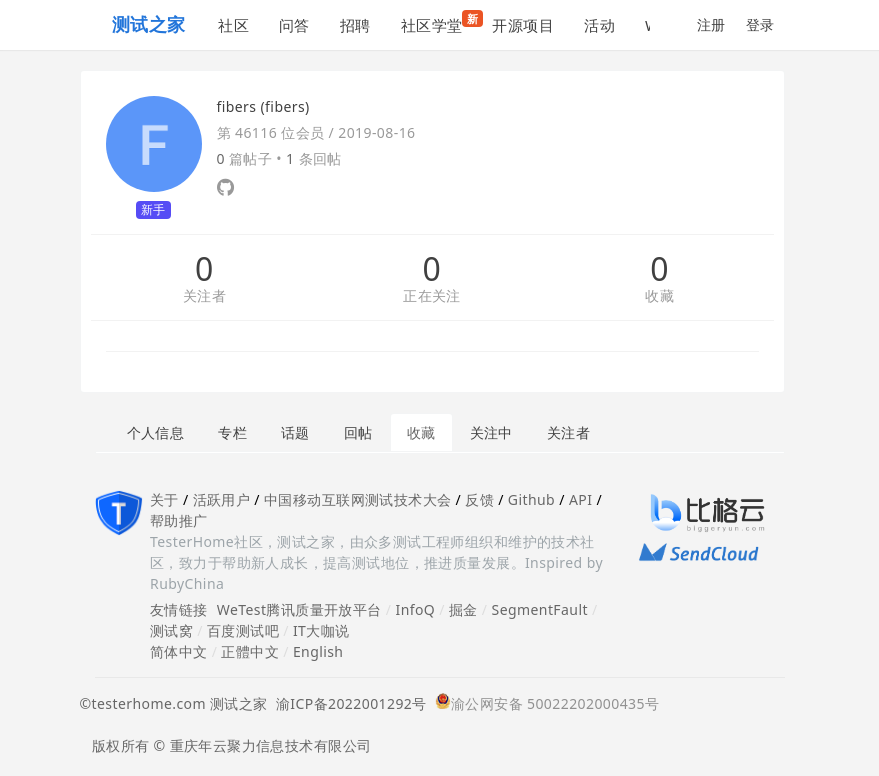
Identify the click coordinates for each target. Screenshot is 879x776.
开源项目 (523, 25)
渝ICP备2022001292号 (347, 703)
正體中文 (250, 651)
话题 (295, 432)
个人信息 (156, 432)
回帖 (358, 432)
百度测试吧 (243, 630)
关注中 (491, 432)
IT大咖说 (321, 630)
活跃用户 (222, 499)
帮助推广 (179, 520)
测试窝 (171, 630)
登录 (760, 24)
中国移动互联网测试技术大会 (357, 499)
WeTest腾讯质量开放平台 (299, 609)
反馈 (479, 499)
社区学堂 (439, 22)
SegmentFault (540, 609)
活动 (599, 25)
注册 (711, 24)
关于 (164, 499)
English (318, 651)
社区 (233, 25)
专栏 (232, 432)
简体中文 (179, 651)
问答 (294, 25)
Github (531, 499)
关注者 (204, 296)
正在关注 (432, 296)
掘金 (463, 609)
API (580, 499)
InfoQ (415, 609)
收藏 (659, 296)
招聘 (355, 25)
